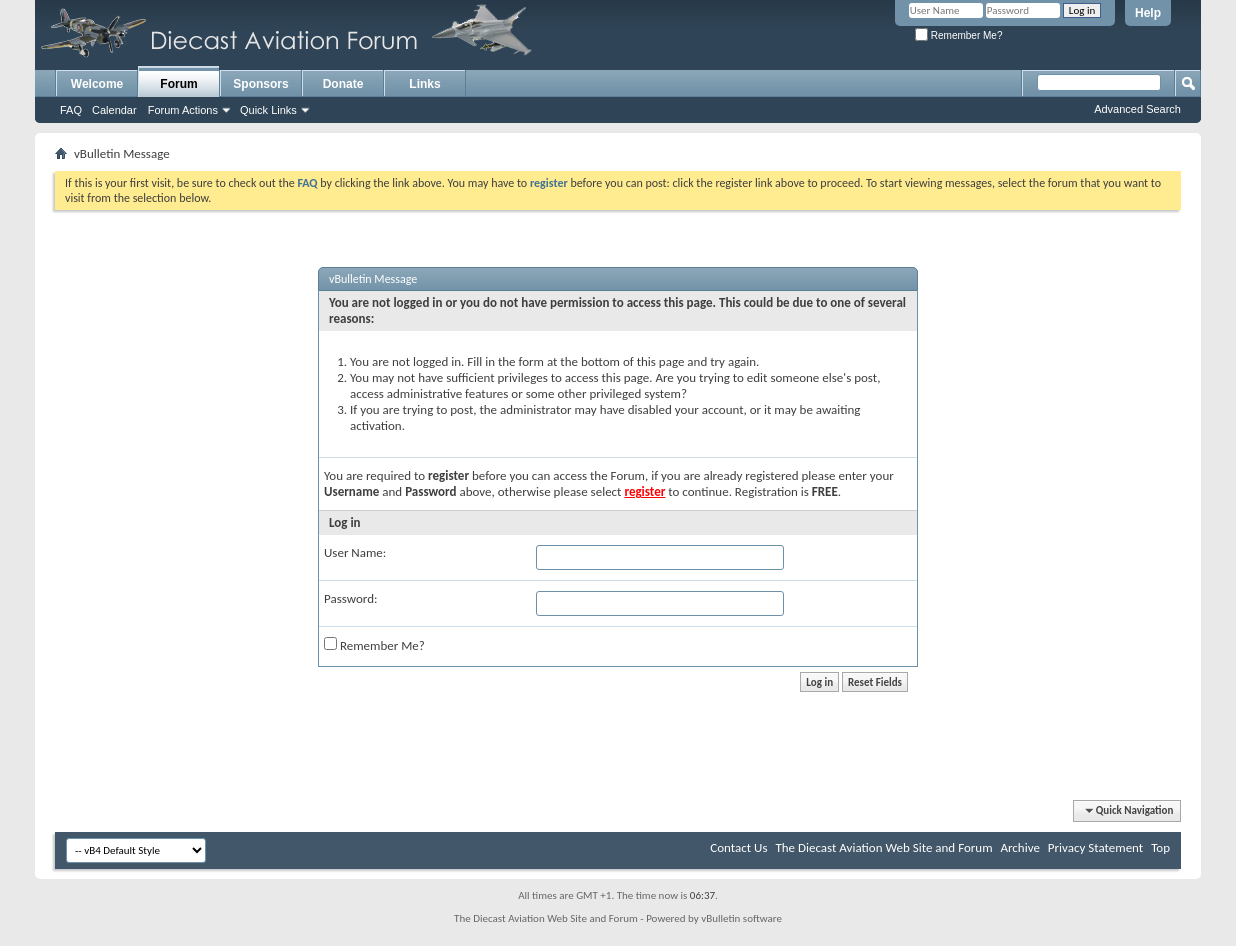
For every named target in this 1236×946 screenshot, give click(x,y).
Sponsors (260, 84)
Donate (343, 84)
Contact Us (738, 847)
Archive (1019, 847)
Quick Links (268, 110)
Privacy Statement (1095, 847)
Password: (350, 598)
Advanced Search (1137, 109)
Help (1148, 13)
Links (424, 84)
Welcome (97, 84)
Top (1160, 847)
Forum (178, 84)
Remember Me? (958, 35)
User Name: (355, 552)
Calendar (114, 110)
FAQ (71, 110)
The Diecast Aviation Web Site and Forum (883, 847)
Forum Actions (183, 110)
